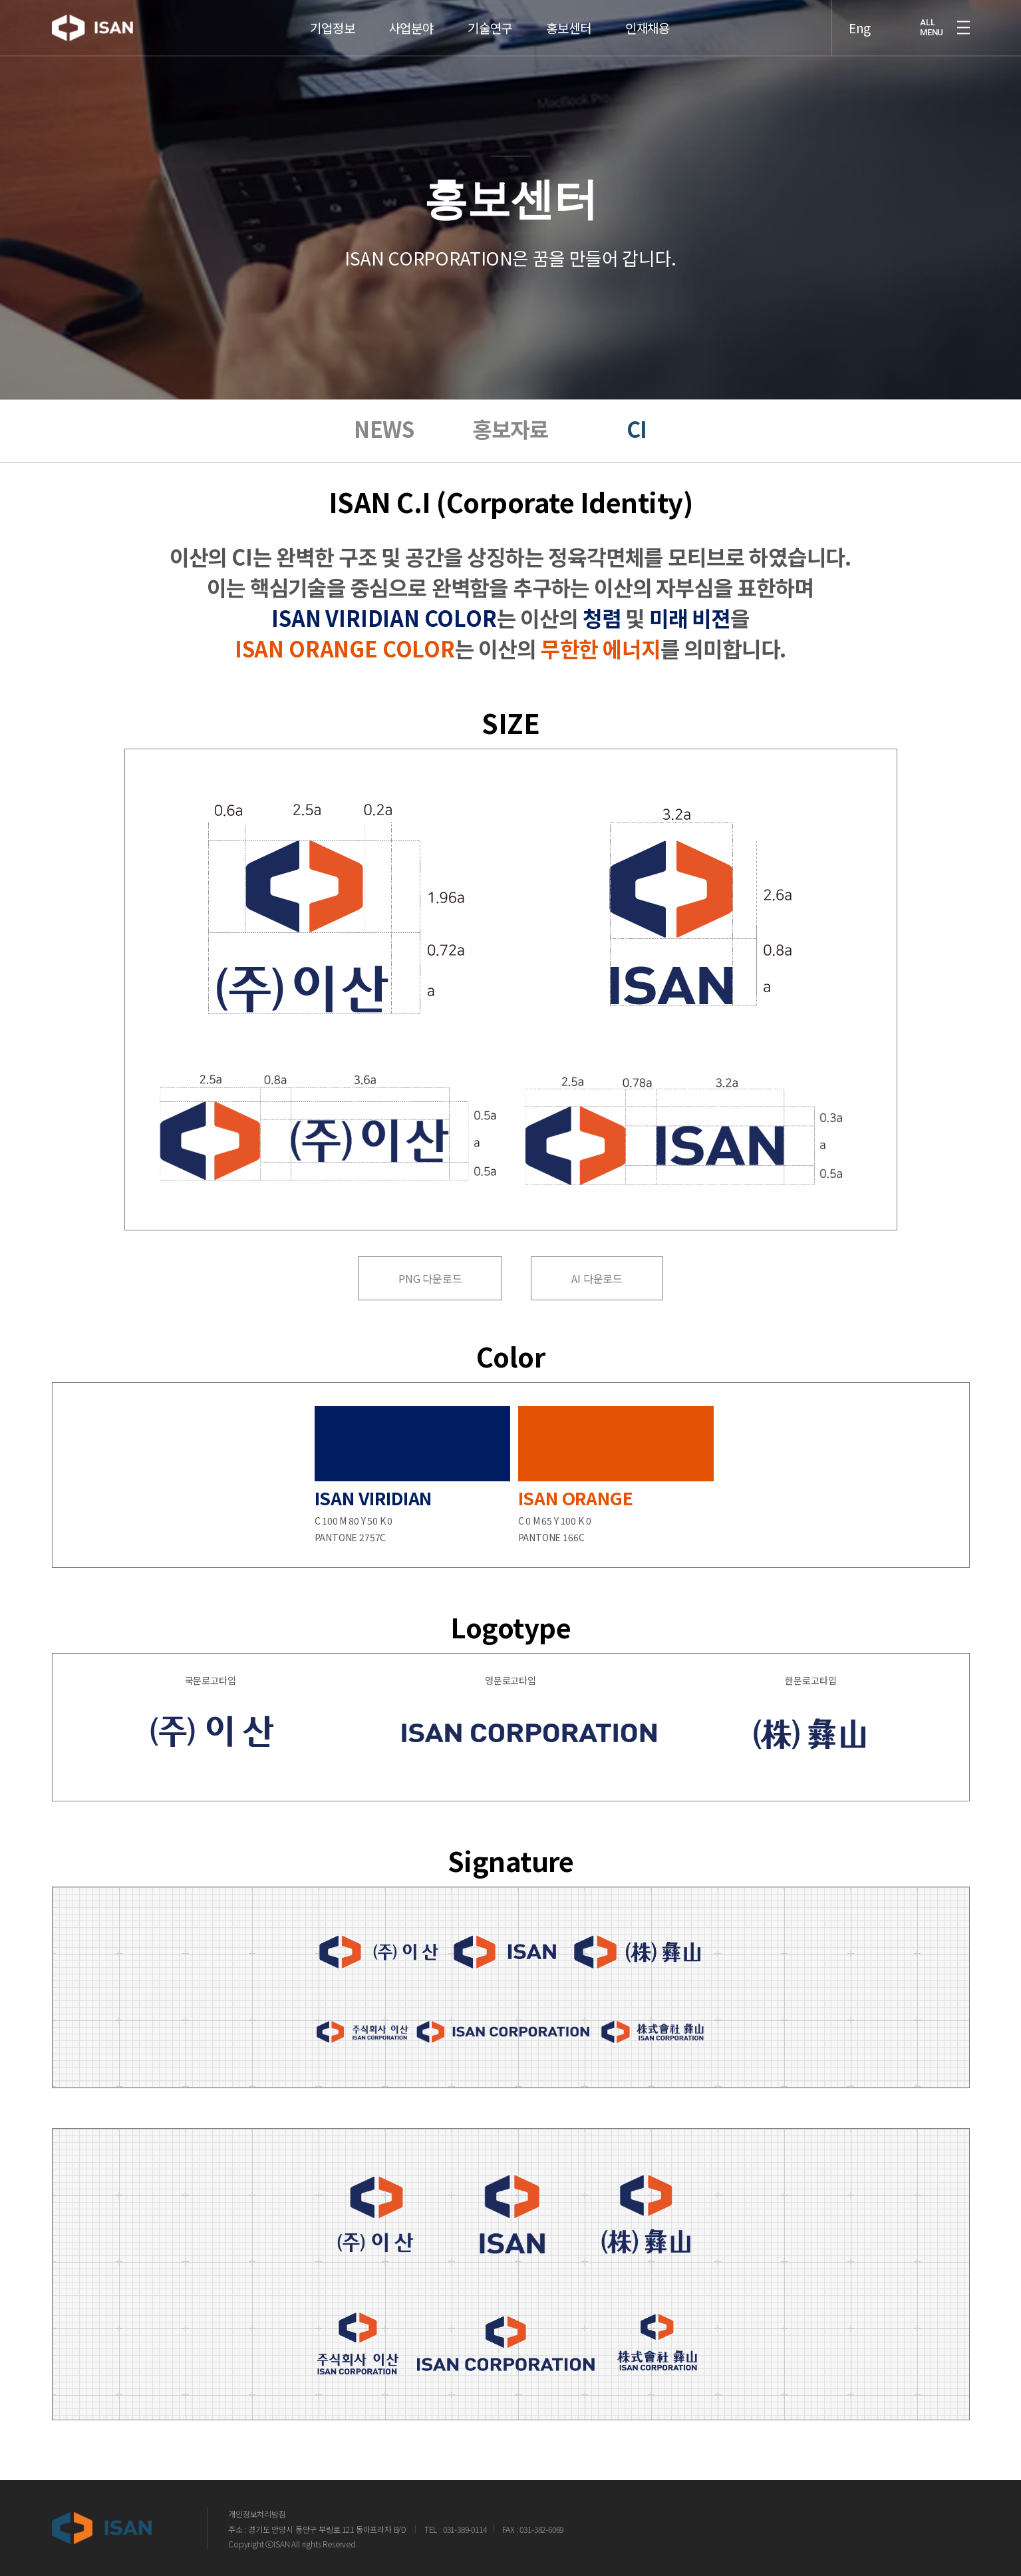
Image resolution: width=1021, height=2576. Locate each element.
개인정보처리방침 (257, 2513)
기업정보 (332, 11)
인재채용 (647, 11)
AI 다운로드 (597, 1278)
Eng (860, 11)
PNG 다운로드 (430, 1278)
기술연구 (490, 11)
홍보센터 (568, 11)
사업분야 (411, 11)
